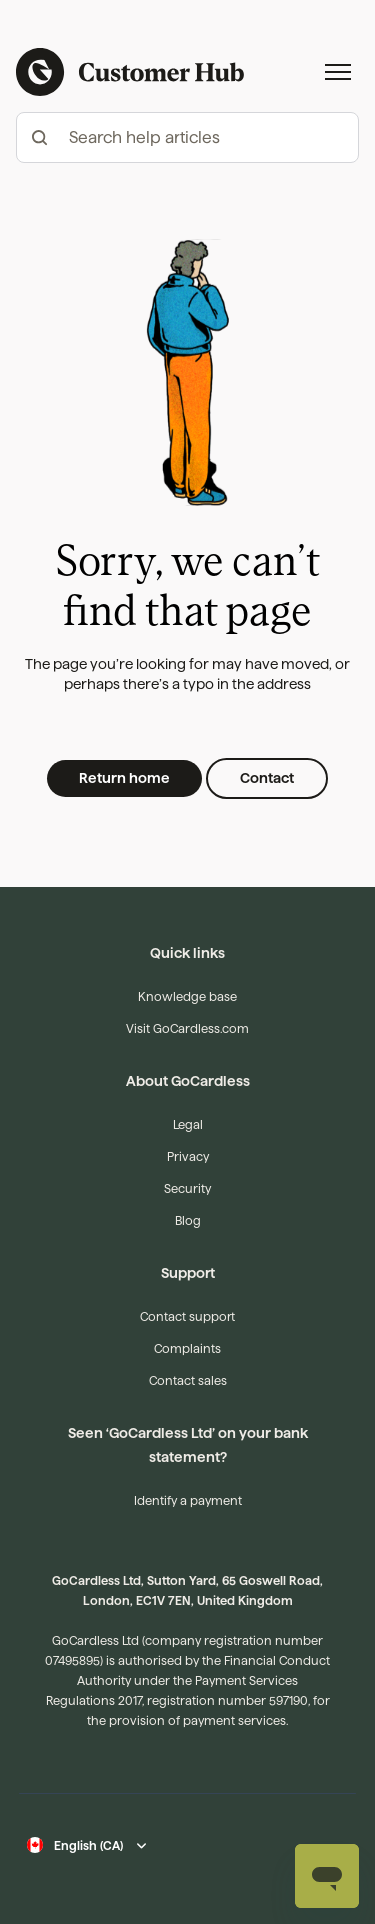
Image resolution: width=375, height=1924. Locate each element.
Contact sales (188, 1380)
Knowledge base (187, 996)
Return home (124, 778)
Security (187, 1188)
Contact (267, 778)
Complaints (187, 1348)
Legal (188, 1124)
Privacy (188, 1156)
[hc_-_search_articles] (187, 137)
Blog (188, 1220)
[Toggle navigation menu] (338, 72)
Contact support (187, 1316)
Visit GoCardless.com (187, 1028)
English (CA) (88, 1845)
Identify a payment (188, 1500)
